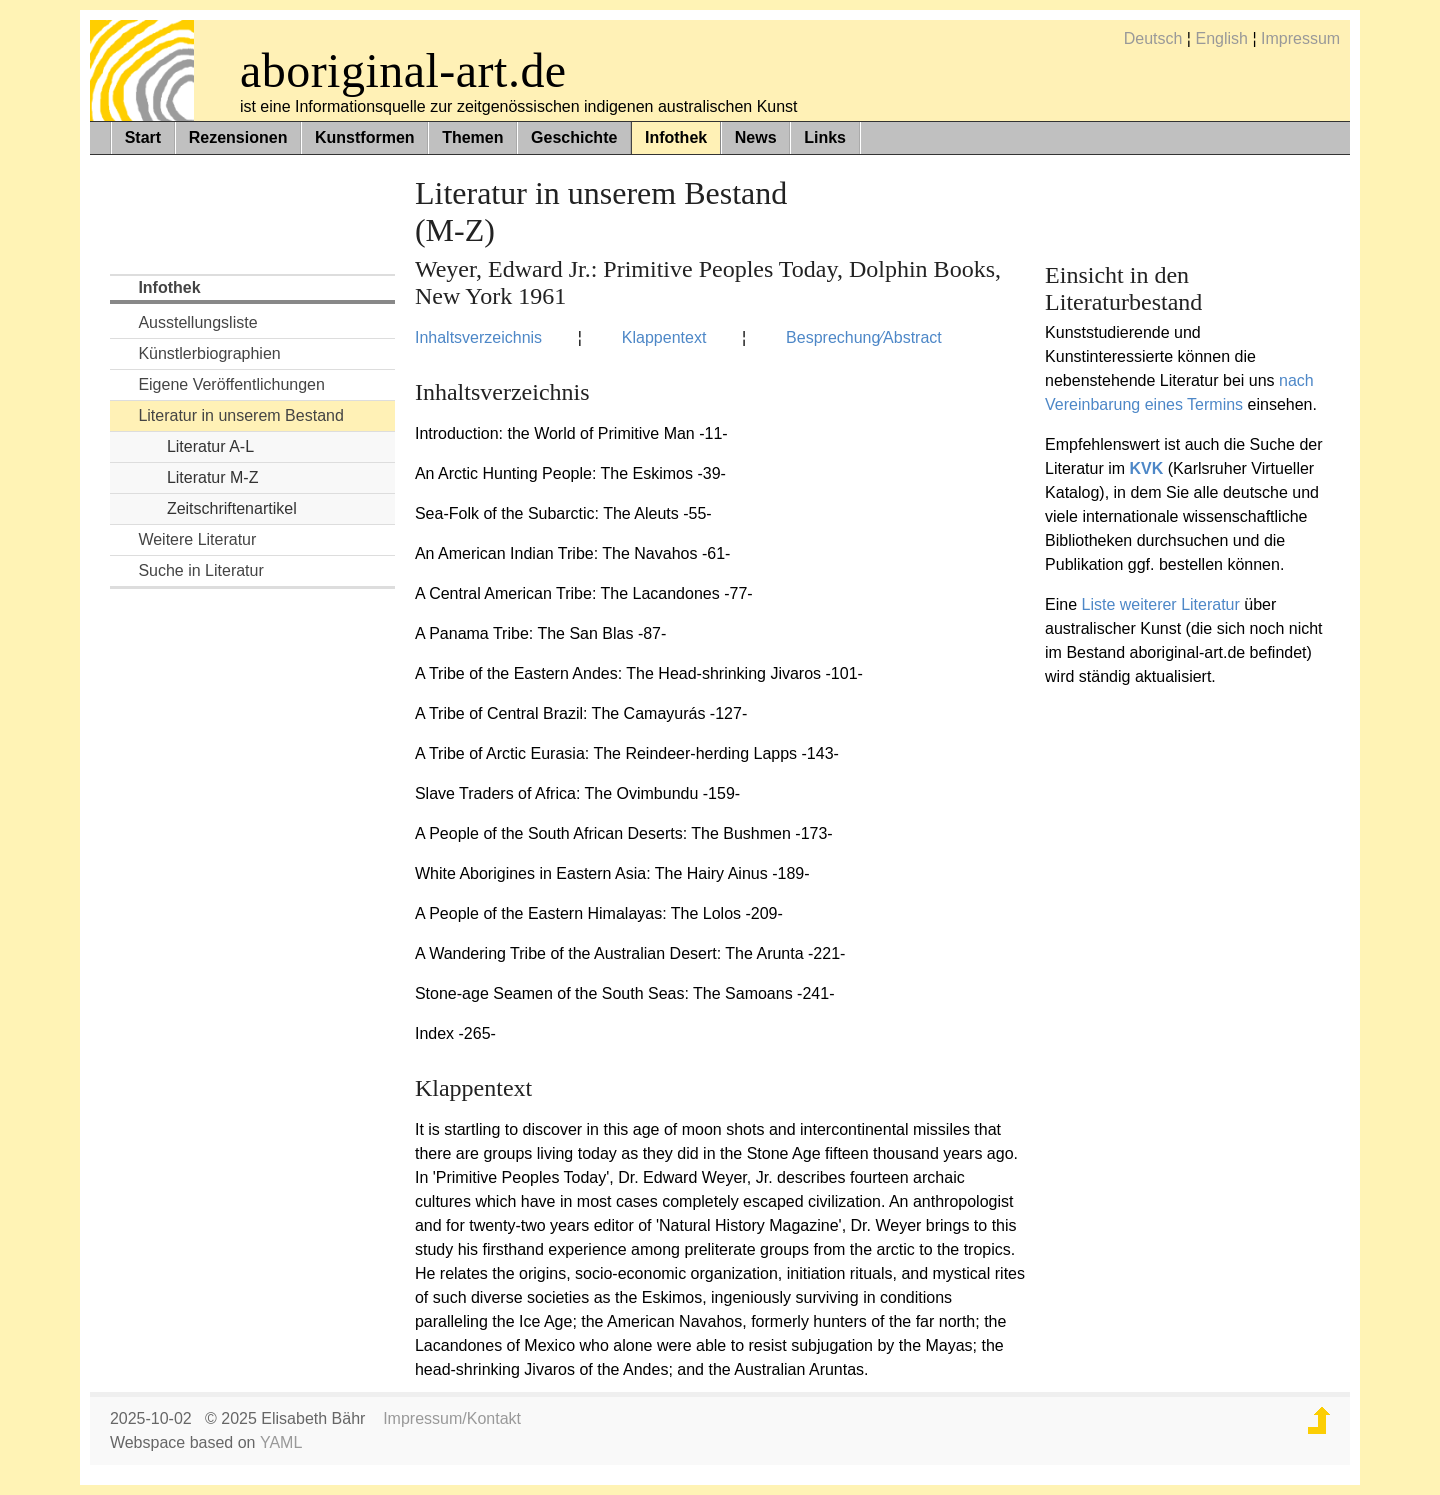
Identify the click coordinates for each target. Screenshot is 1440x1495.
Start (143, 137)
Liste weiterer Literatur (1161, 604)
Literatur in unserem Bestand (240, 415)
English (1221, 38)
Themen (472, 137)
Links (825, 137)
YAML (281, 1442)
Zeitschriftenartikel (232, 508)
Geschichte (574, 137)
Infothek (676, 137)
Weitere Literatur (197, 539)
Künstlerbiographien (209, 353)
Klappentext (664, 337)
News (756, 137)
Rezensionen (238, 137)
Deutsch (1153, 38)
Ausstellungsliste (197, 322)
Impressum (1300, 38)
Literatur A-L (210, 446)
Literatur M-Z (213, 477)
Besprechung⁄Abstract (864, 337)
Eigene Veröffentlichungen (231, 384)
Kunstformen (365, 137)
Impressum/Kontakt (452, 1418)
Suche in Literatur (200, 570)
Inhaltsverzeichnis (478, 337)
